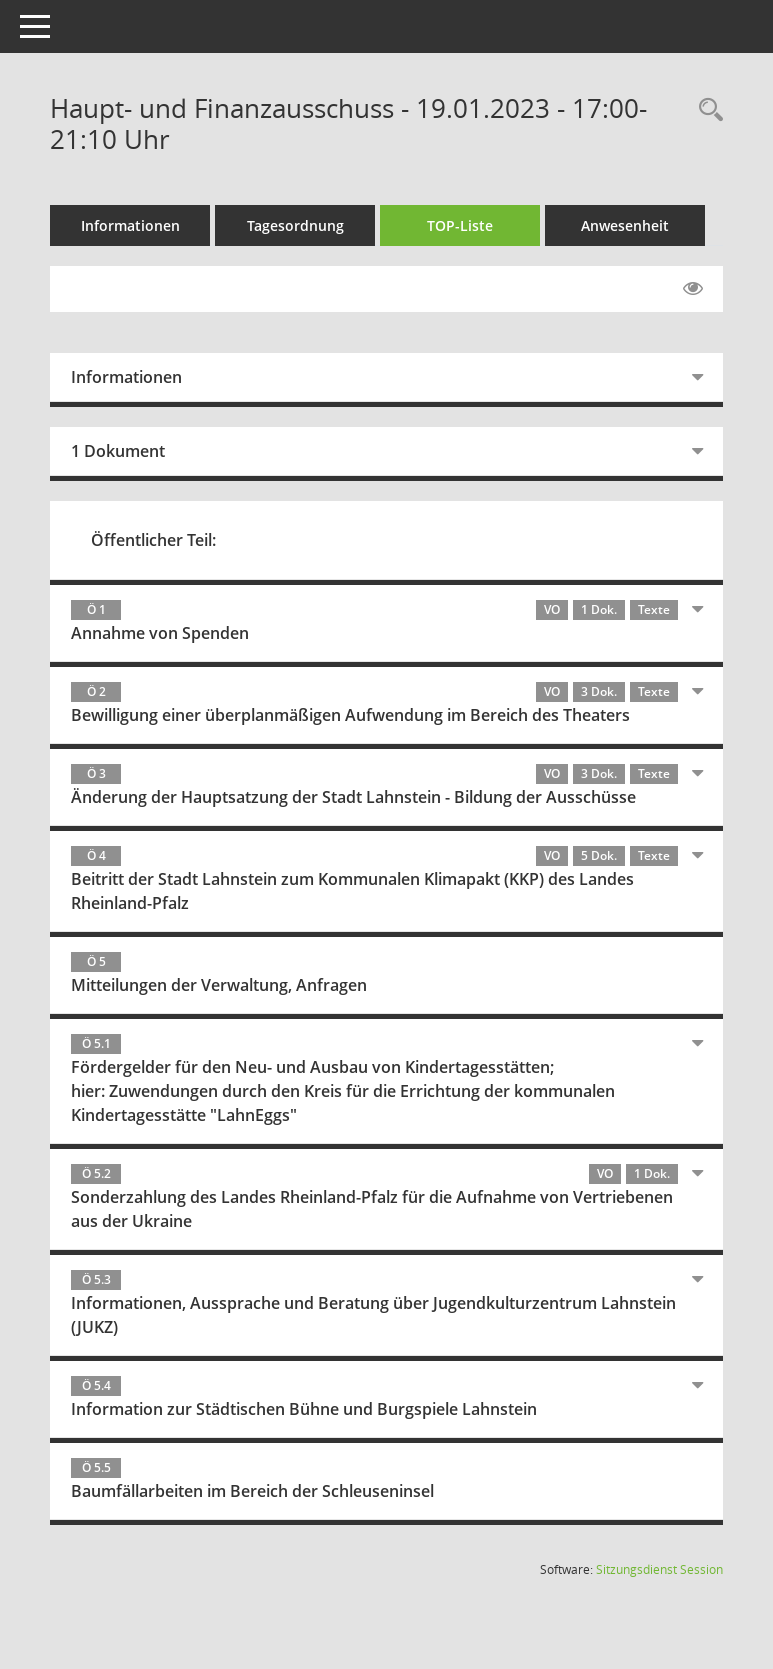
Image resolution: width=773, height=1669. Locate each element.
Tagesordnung (295, 225)
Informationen (130, 225)
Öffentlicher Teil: (153, 540)
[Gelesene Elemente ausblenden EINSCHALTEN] (693, 289)
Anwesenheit (625, 225)
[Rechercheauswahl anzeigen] (706, 110)
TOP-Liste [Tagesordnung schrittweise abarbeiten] (460, 225)
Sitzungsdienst (659, 1569)
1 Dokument (118, 451)
